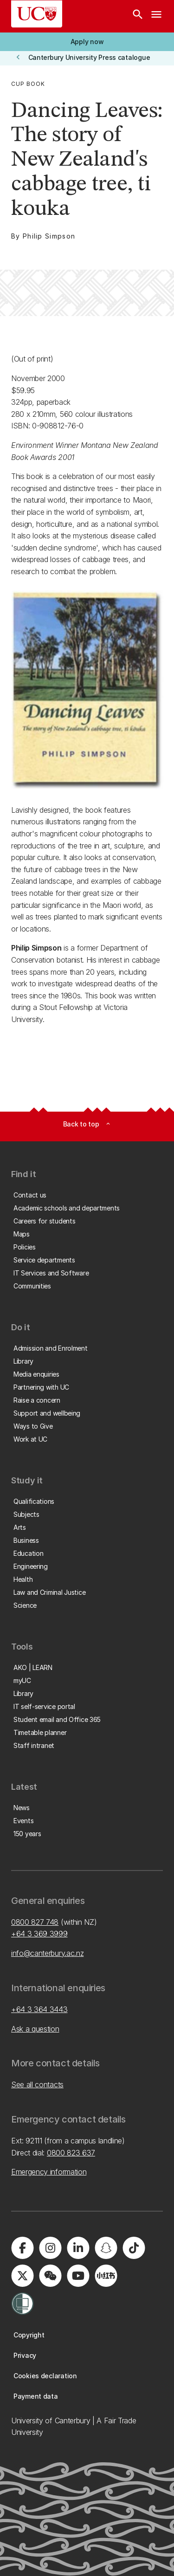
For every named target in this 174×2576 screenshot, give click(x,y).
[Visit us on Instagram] (50, 2248)
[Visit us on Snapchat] (106, 2248)
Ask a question (35, 2028)
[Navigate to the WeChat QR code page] (50, 2276)
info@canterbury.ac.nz (47, 1953)
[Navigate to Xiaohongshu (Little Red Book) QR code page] (106, 2276)
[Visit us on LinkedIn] (78, 2248)
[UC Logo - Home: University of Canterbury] (36, 14)
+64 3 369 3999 (39, 1933)
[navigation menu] (156, 16)
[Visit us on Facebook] (22, 2248)
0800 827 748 (34, 1922)
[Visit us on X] (22, 2276)
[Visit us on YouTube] (78, 2276)
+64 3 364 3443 (39, 2009)
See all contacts (37, 2084)
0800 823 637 (71, 2152)
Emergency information (48, 2171)
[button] (87, 41)
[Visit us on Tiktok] (133, 2248)
